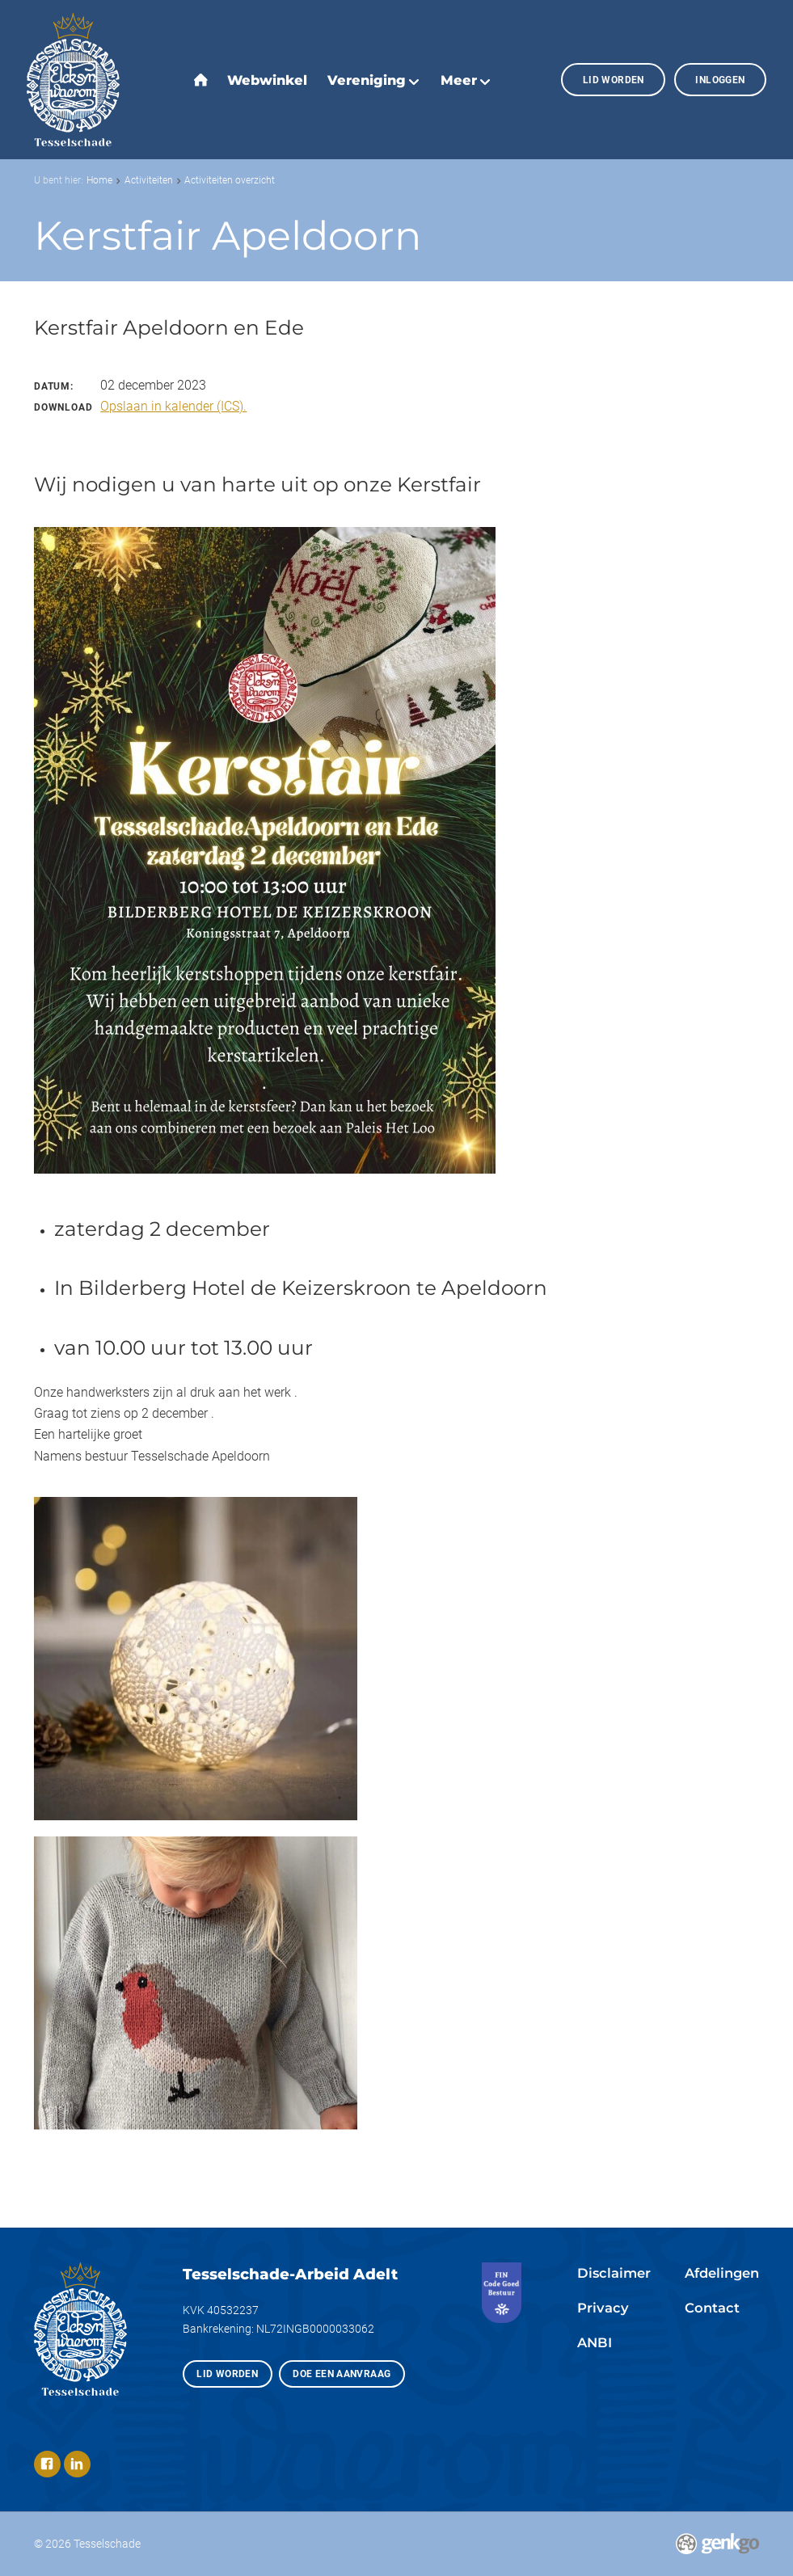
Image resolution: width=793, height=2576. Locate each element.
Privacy (603, 2308)
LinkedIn (77, 2464)
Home (99, 180)
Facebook (47, 2464)
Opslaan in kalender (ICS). (173, 406)
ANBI (594, 2342)
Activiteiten (148, 180)
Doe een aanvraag (341, 2374)
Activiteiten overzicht (229, 180)
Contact (712, 2308)
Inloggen (719, 80)
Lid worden (613, 80)
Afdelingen (722, 2273)
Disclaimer (614, 2273)
